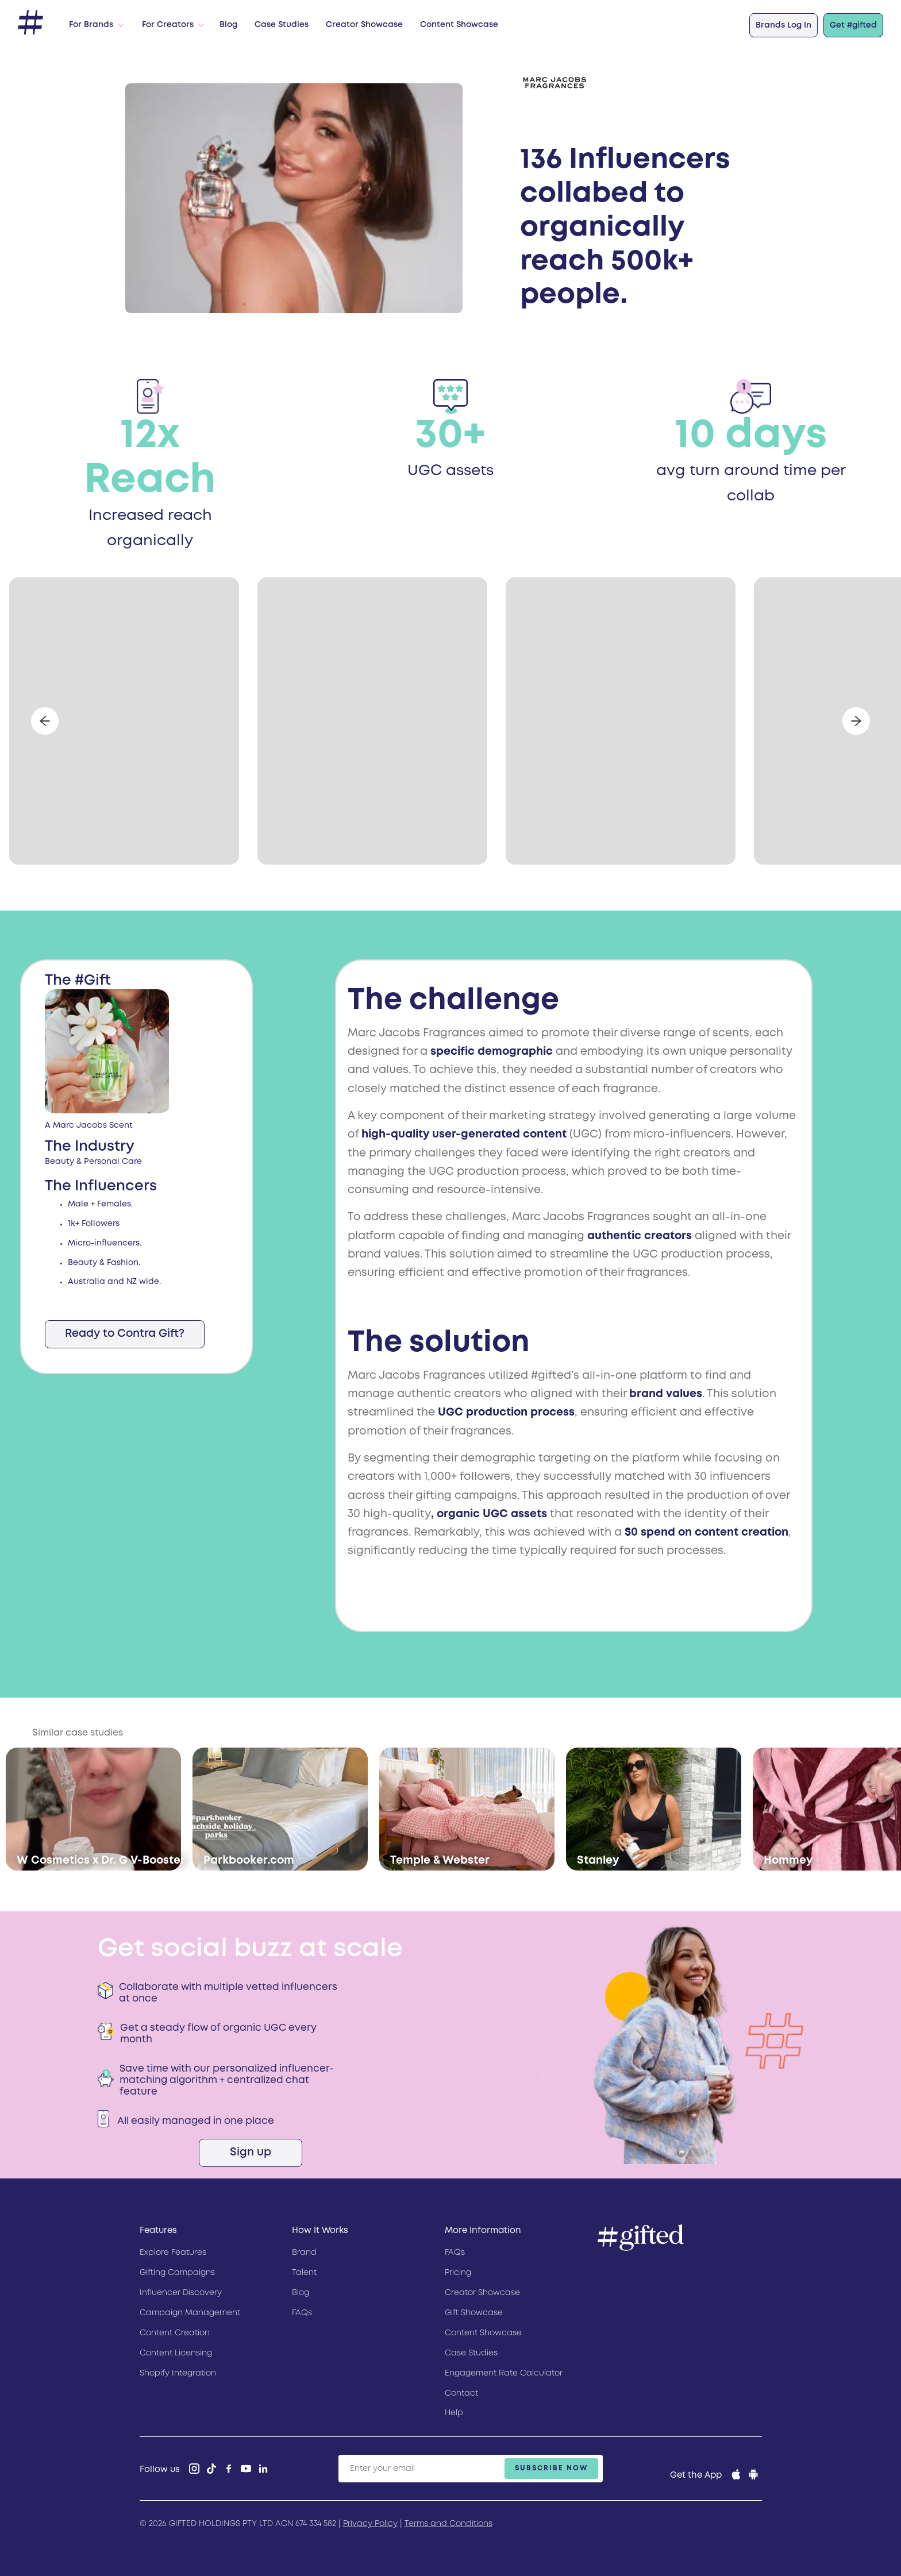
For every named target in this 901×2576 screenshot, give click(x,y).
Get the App (696, 2475)
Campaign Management (190, 2312)
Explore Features (173, 2252)
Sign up (250, 2152)
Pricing (458, 2272)
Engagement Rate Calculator (504, 2373)
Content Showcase (459, 24)
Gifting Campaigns (177, 2272)
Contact (461, 2393)
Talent (304, 2272)
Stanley (598, 1860)
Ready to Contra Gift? (124, 1334)
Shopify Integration (178, 2373)
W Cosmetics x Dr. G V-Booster (101, 1860)
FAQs (302, 2312)
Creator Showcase (364, 24)
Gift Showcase (474, 2312)
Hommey (788, 1860)
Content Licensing (176, 2353)
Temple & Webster (440, 1860)
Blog (228, 24)
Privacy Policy (370, 2523)
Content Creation (175, 2333)
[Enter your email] (470, 2468)
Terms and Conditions (448, 2523)
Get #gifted (853, 25)
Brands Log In (783, 25)
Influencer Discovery (181, 2292)
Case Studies (282, 24)
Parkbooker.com (248, 1860)
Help (454, 2412)
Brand (304, 2252)
